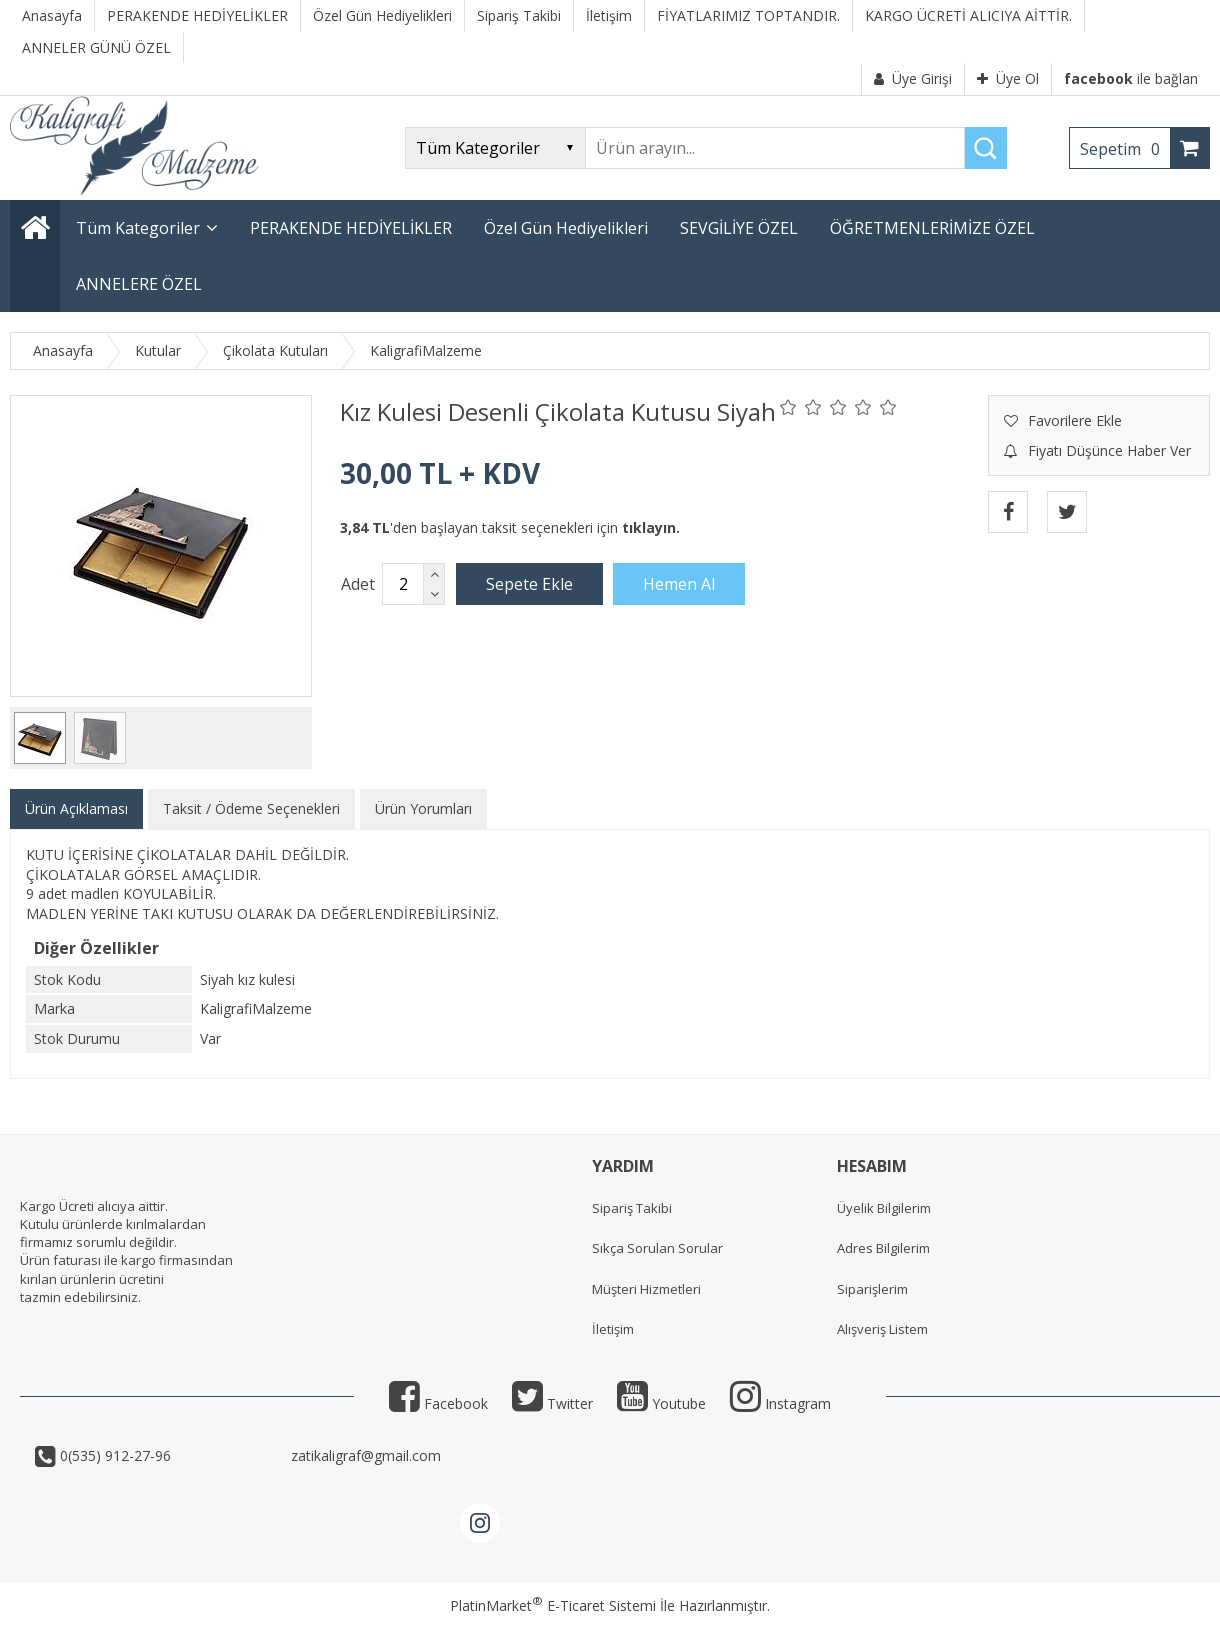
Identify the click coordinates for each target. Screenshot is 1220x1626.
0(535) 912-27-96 (171, 1455)
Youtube (661, 1403)
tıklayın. (651, 527)
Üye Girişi (913, 78)
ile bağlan (1131, 78)
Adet (358, 584)
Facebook (438, 1403)
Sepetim (1125, 149)
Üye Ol (1008, 78)
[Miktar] (403, 584)
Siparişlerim (872, 1289)
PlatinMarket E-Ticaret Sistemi (553, 1605)
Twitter (552, 1403)
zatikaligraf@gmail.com (364, 1455)
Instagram (780, 1403)
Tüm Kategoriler (138, 228)
